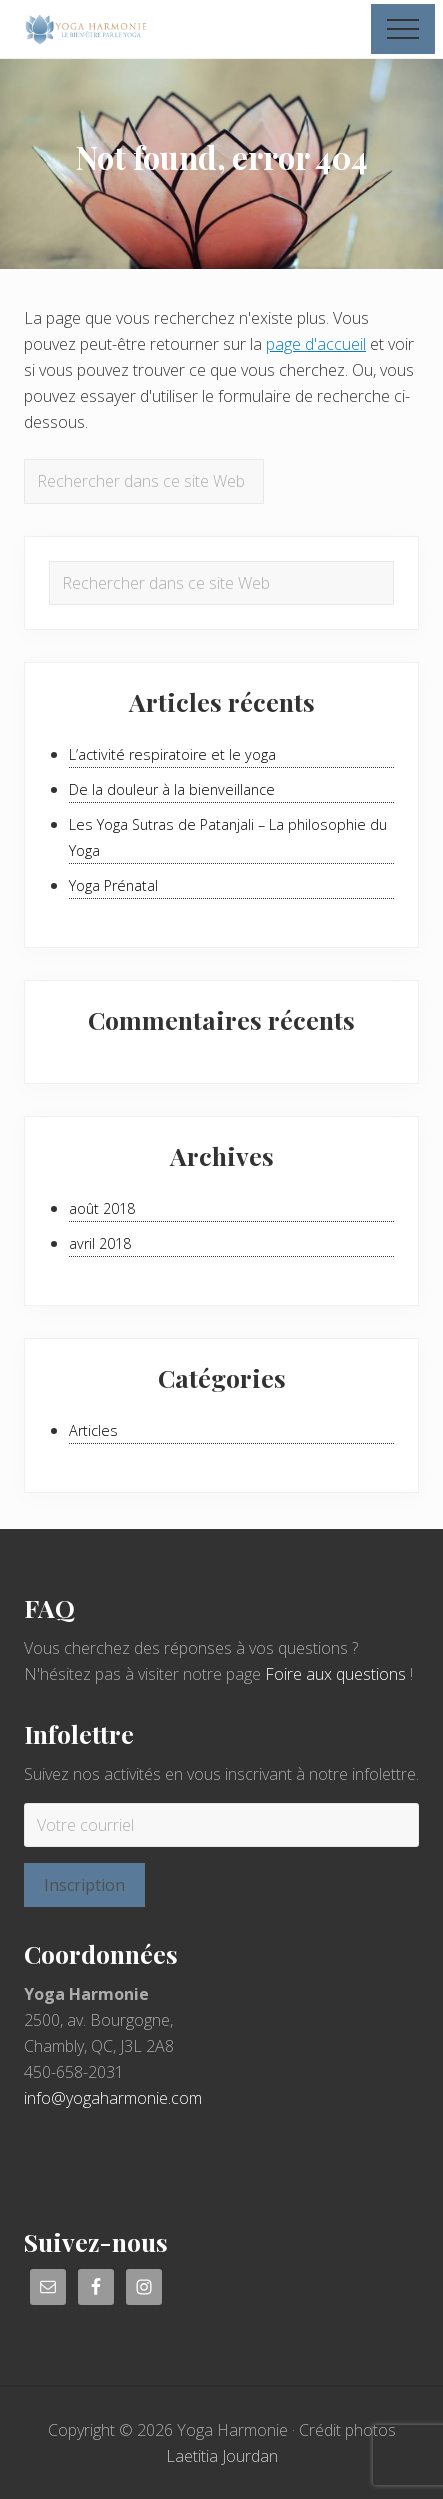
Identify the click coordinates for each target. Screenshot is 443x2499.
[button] (403, 29)
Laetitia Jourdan (222, 2456)
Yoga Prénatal (113, 885)
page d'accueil (316, 344)
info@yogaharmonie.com (113, 2098)
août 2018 (102, 1208)
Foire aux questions (335, 1674)
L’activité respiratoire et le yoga (172, 754)
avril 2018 (100, 1243)
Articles (93, 1430)
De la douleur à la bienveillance (172, 789)
